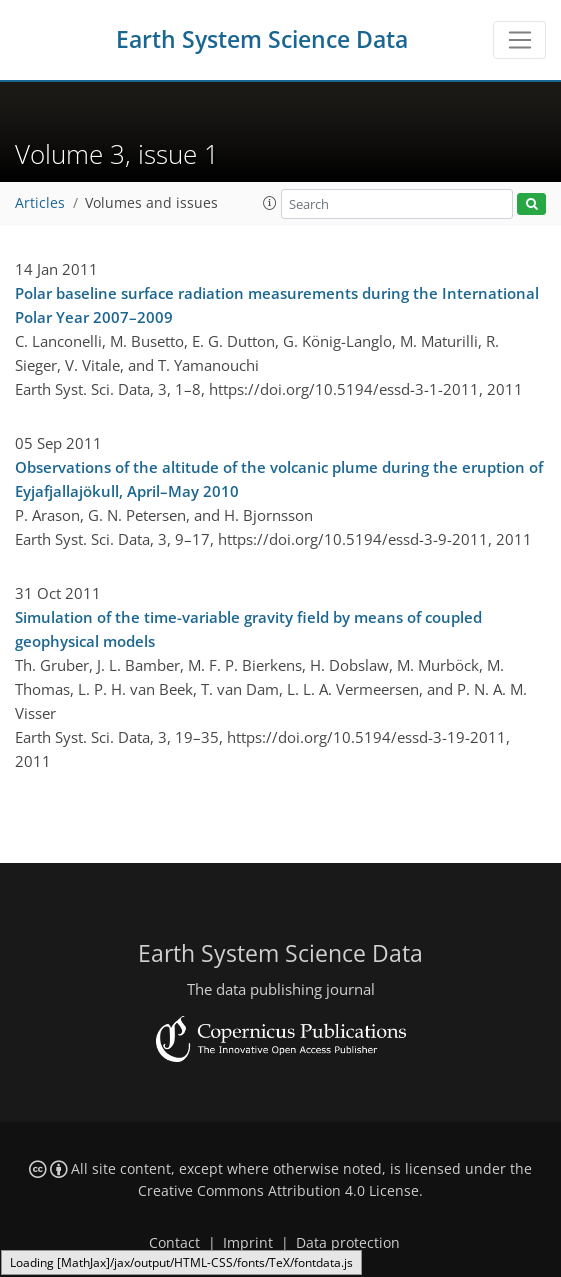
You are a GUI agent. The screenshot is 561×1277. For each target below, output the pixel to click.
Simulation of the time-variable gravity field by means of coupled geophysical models (248, 629)
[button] (270, 203)
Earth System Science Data (262, 39)
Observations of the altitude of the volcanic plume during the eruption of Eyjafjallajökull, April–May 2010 (279, 479)
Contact (174, 1243)
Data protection (348, 1243)
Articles (40, 203)
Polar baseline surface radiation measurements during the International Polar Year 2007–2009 (277, 305)
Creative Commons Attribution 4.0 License (278, 1191)
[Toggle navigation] (519, 40)
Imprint (248, 1243)
